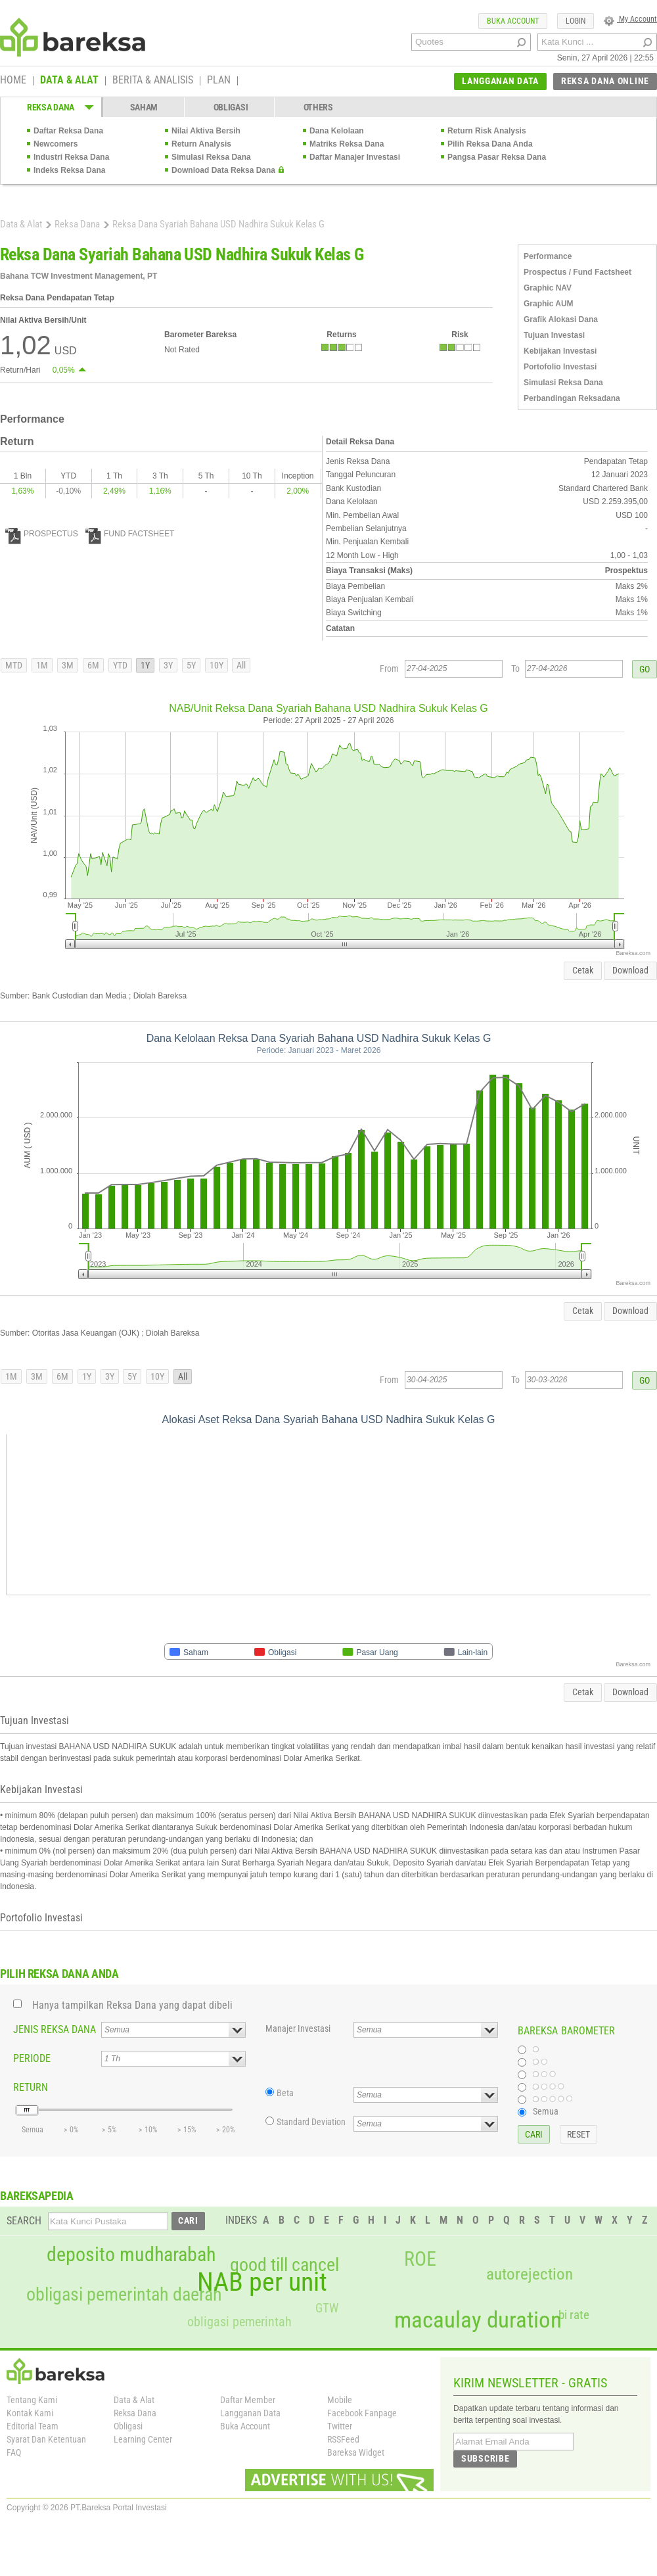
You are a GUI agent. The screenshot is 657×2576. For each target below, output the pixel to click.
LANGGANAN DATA (500, 81)
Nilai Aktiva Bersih (205, 130)
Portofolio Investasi (560, 366)
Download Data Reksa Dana (223, 170)
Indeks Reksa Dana (69, 170)
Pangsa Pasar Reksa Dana (496, 157)
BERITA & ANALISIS (152, 80)
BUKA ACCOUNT (513, 21)
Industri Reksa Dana (71, 157)
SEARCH (24, 2220)
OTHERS (318, 107)
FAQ (14, 2452)
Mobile (339, 2400)
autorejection (529, 2274)
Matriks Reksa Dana (346, 144)
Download (630, 970)
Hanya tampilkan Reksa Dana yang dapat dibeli (132, 2005)
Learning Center (143, 2439)
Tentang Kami (32, 2400)
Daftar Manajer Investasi (354, 157)
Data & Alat (21, 224)
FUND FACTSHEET (129, 533)
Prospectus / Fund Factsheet (577, 272)
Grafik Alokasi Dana (561, 319)
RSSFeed (343, 2439)
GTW (326, 2308)
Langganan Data (250, 2413)
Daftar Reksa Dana (68, 130)
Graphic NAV (548, 288)
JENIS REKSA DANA (54, 2029)
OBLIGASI (231, 107)
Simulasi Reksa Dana (211, 157)
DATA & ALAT (69, 80)
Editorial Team (32, 2426)
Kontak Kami (30, 2413)
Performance (548, 256)
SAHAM (144, 107)
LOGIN (575, 21)
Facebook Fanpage (362, 2413)
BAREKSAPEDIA (37, 2196)
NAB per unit (262, 2282)
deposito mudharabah (131, 2254)
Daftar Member (247, 2400)
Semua (545, 2111)
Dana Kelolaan (336, 130)
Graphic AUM (549, 303)
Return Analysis (201, 144)
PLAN (219, 80)
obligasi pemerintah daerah (124, 2294)
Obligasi (128, 2426)
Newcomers (56, 144)
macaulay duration (478, 2319)
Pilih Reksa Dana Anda (490, 144)
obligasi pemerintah (239, 2321)
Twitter (339, 2426)
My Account (630, 19)
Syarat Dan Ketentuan (46, 2439)
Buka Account (245, 2426)
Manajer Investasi (297, 2028)
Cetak (582, 970)
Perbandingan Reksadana (572, 398)
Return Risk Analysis (486, 130)
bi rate (573, 2314)
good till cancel (284, 2265)
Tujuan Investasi (554, 335)
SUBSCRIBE (485, 2458)
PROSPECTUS (41, 533)
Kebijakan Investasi (560, 351)
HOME (13, 80)
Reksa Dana (77, 224)
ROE (420, 2259)
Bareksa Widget (355, 2452)
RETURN (30, 2087)
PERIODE (32, 2058)
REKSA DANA (50, 107)
